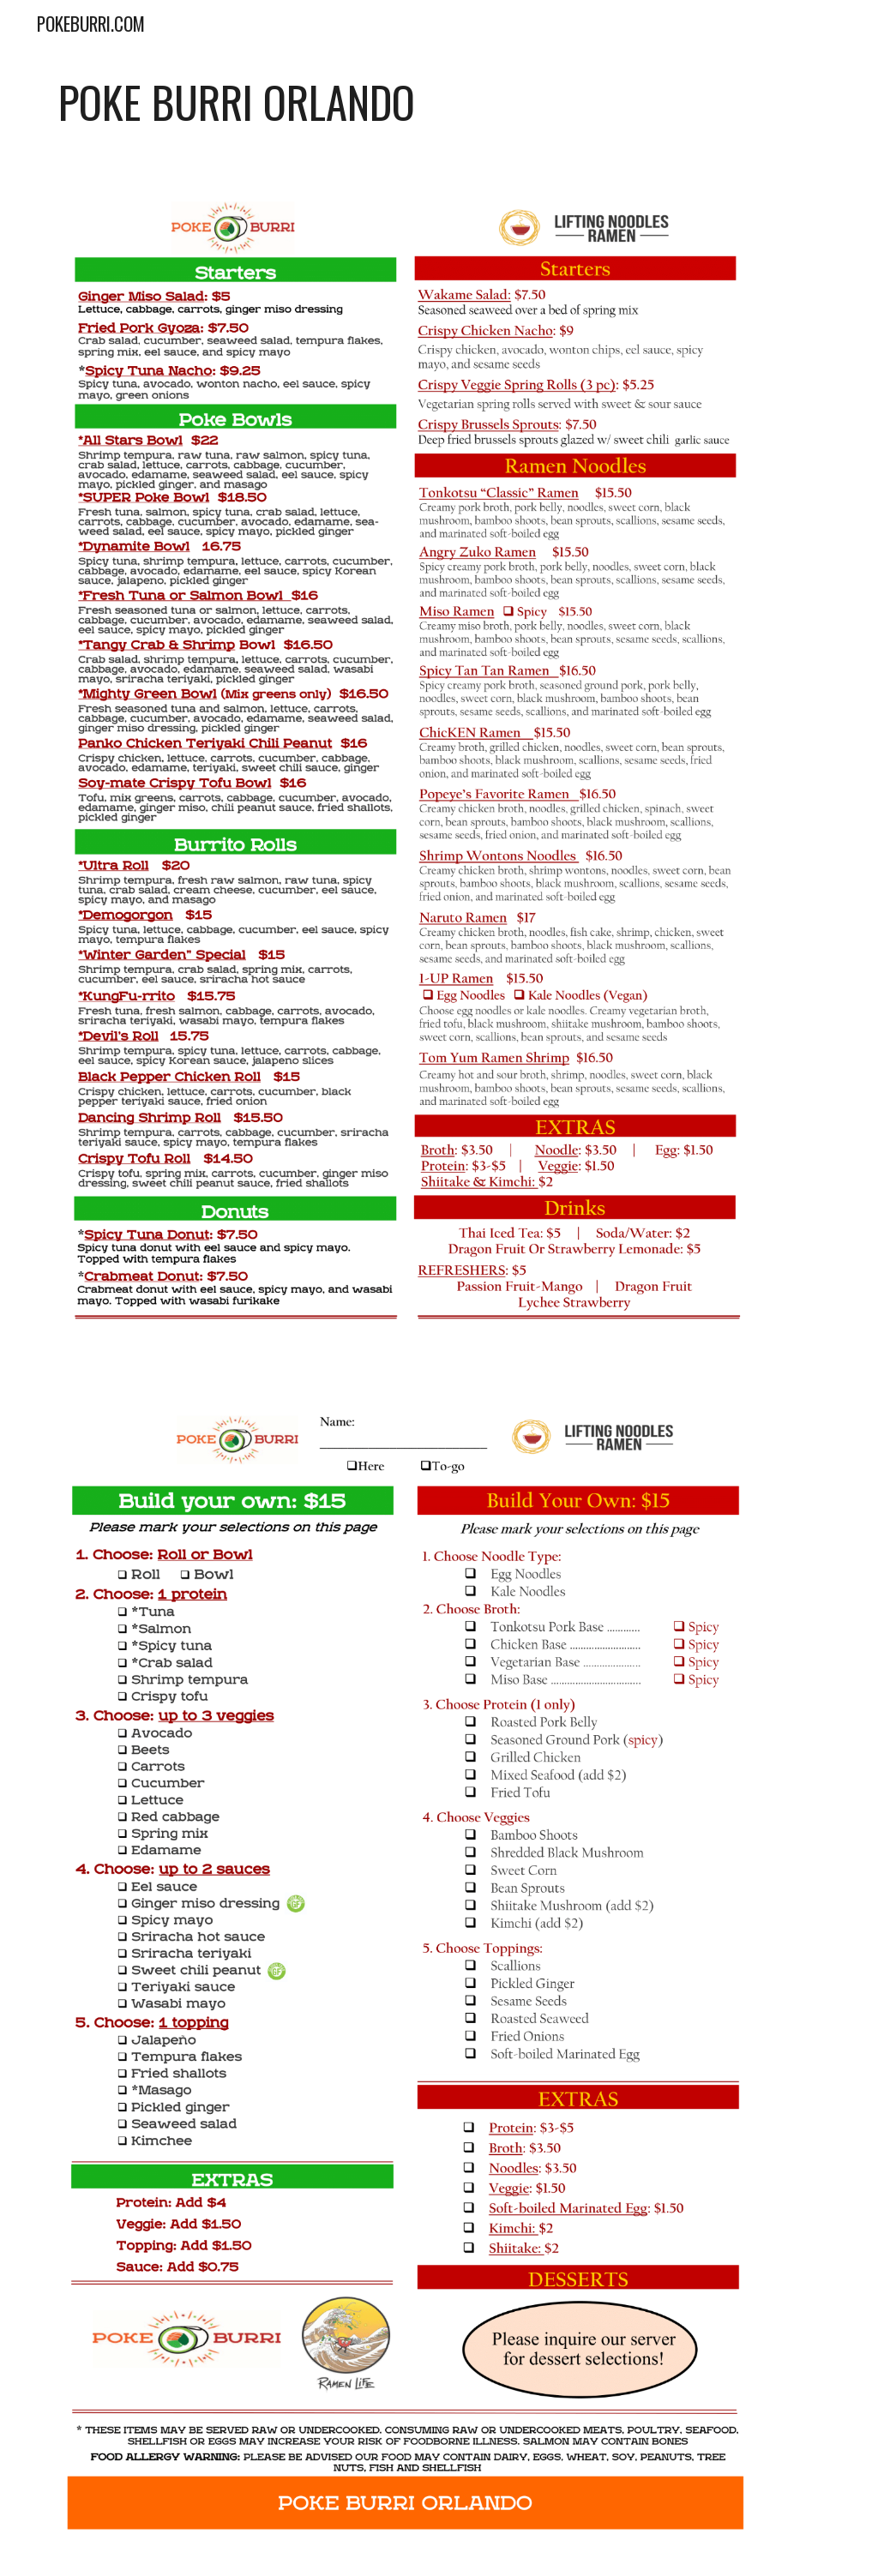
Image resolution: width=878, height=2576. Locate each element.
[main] (439, 102)
